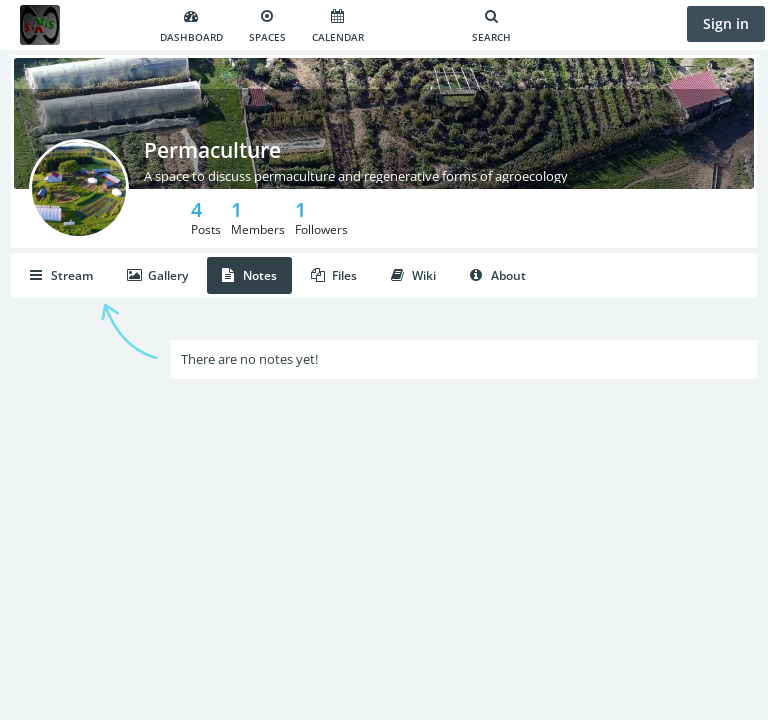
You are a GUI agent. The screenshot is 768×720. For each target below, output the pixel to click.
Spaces (267, 26)
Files (334, 275)
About (498, 275)
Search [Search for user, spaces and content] (491, 26)
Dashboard (191, 26)
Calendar (338, 26)
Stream (61, 275)
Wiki (413, 275)
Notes (249, 275)
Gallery (157, 275)
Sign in (726, 23)
